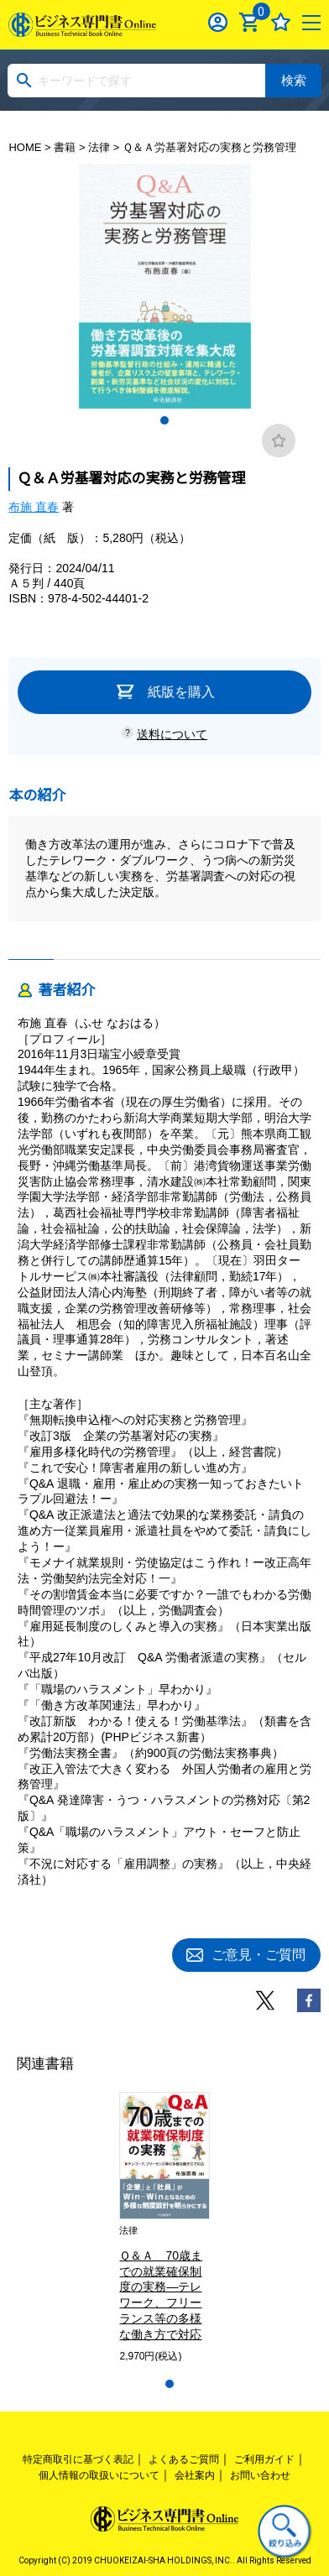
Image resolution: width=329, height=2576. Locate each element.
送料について (172, 734)
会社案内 (195, 2475)
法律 (99, 147)
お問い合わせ (260, 2475)
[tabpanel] (164, 286)
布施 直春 (33, 507)
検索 (293, 80)
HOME (24, 147)
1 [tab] (164, 420)
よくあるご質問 (184, 2459)
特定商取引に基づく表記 (78, 2459)
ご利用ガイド (264, 2459)
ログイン (217, 22)
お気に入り (280, 22)
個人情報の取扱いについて (99, 2475)
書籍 (65, 147)
